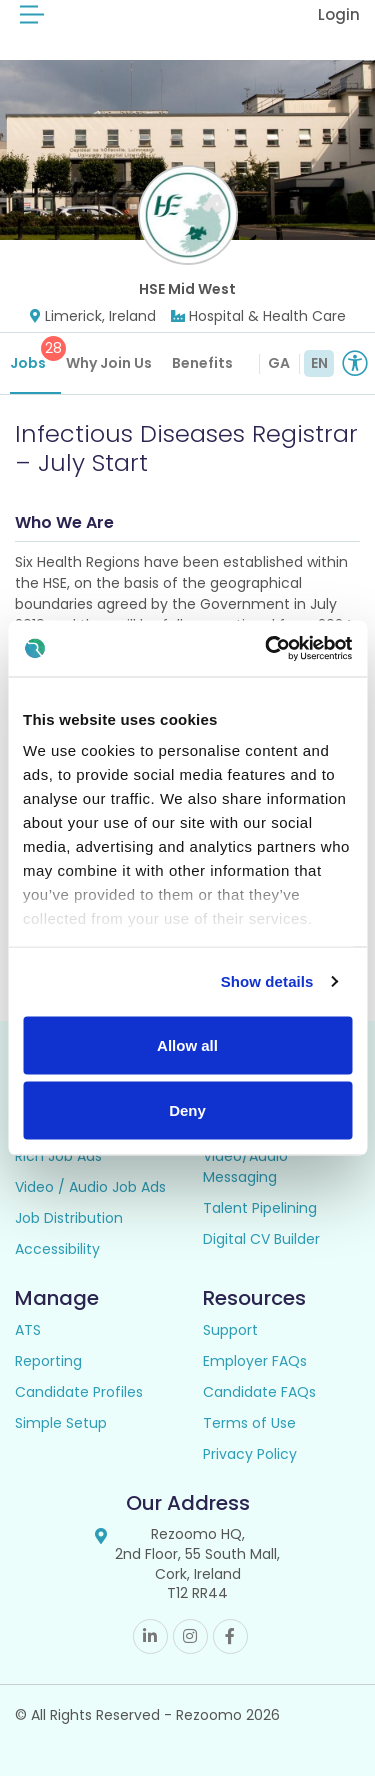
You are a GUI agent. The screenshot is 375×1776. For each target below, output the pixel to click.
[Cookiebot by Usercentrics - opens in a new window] (267, 649)
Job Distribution (69, 1218)
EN (319, 363)
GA (279, 363)
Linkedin (150, 1636)
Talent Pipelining (260, 1208)
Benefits (202, 363)
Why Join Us (109, 363)
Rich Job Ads (58, 1156)
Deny (187, 1110)
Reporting (48, 1361)
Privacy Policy (250, 1454)
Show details (267, 981)
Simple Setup (61, 1423)
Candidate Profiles (79, 1392)
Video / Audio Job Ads (90, 1187)
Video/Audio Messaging (245, 1166)
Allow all (187, 1044)
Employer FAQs (255, 1361)
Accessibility (57, 1249)
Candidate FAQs (259, 1392)
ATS (28, 1330)
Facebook (230, 1636)
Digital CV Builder (261, 1239)
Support (230, 1330)
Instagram (190, 1636)
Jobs (35, 354)
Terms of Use (249, 1423)
